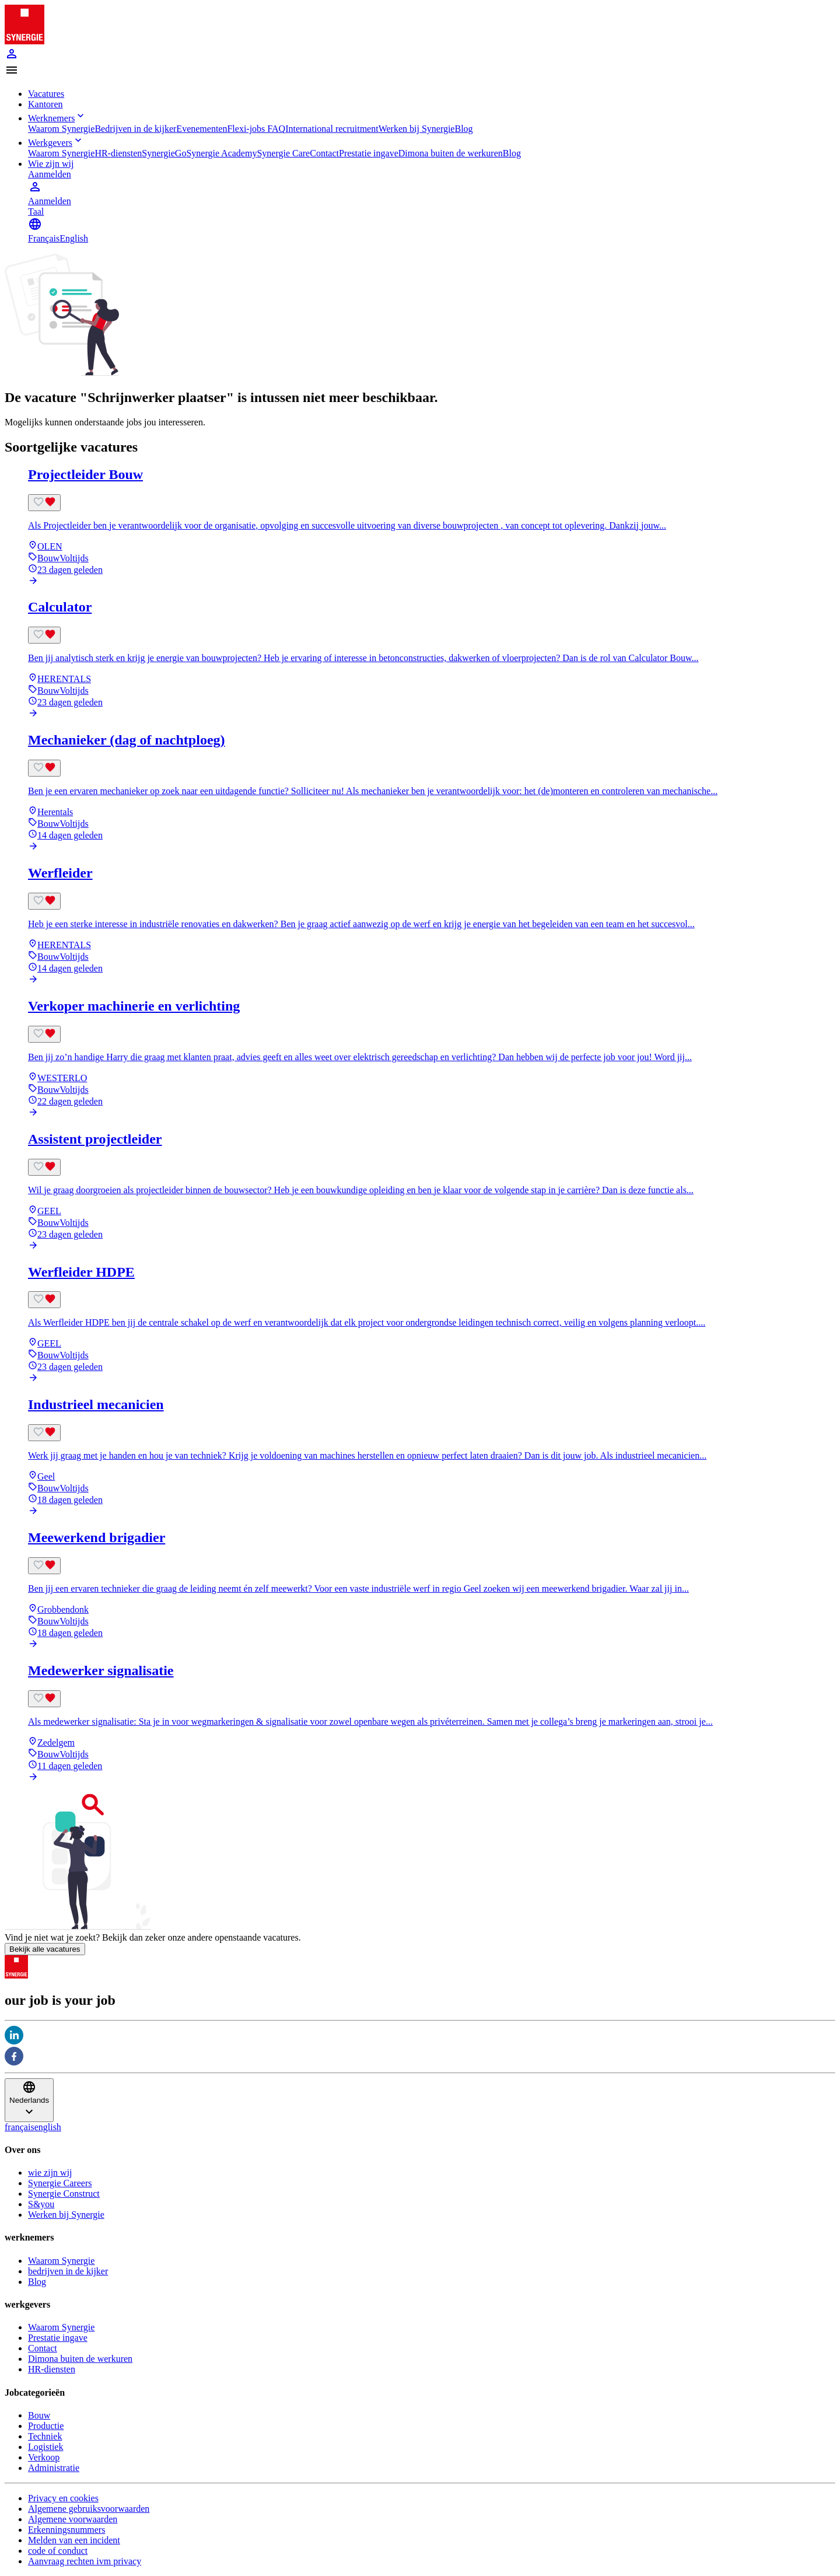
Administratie (53, 2468)
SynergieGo (164, 153)
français (19, 2127)
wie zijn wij (50, 2172)
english (47, 2127)
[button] (420, 71)
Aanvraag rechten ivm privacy (84, 2561)
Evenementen (201, 129)
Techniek (45, 2436)
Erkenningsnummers (66, 2530)
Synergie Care (283, 153)
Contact (324, 153)
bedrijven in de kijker (68, 2271)
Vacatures (46, 94)
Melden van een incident (74, 2540)
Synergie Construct (64, 2193)
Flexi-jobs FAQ (256, 129)
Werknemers (57, 118)
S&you (41, 2204)
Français (44, 238)
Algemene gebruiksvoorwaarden (88, 2509)
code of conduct (58, 2551)
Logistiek (45, 2447)
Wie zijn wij (51, 164)
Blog (463, 129)
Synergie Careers (60, 2183)
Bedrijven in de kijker (135, 129)
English (74, 238)
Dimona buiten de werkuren (450, 153)
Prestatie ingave (368, 153)
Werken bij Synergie (417, 129)
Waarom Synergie (61, 129)
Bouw (39, 2415)
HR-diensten (118, 153)
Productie (46, 2426)
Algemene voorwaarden (72, 2519)
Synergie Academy (221, 153)
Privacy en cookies (63, 2498)
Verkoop (44, 2457)
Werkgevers (56, 143)
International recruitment (331, 129)
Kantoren (45, 104)
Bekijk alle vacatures (44, 1949)
